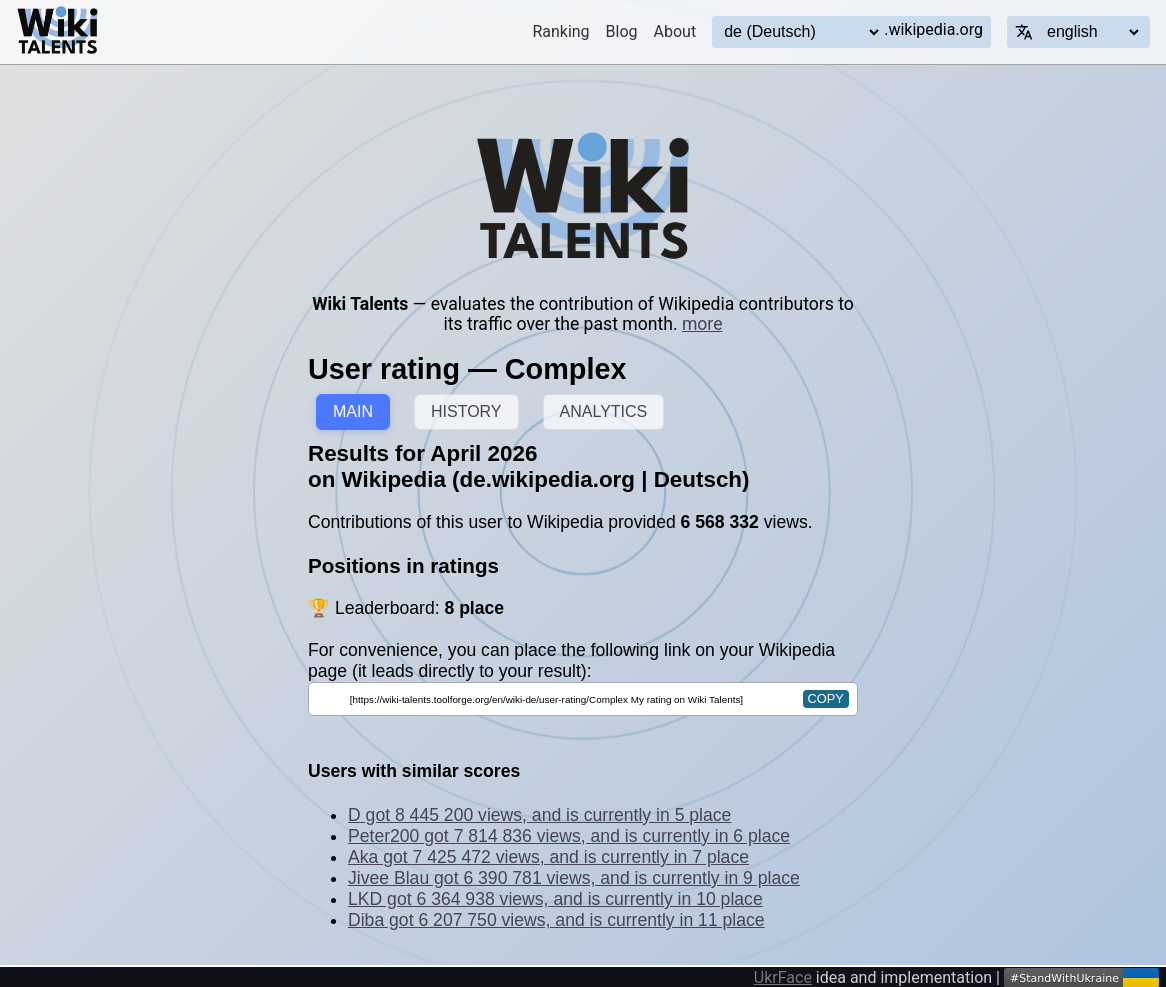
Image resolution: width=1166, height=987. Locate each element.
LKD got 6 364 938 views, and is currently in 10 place (555, 899)
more (702, 324)
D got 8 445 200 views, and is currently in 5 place (539, 815)
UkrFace (783, 977)
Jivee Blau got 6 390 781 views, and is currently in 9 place (574, 878)
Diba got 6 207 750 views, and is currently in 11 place (556, 920)
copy (826, 698)
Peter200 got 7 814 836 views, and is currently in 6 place (569, 836)
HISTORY (466, 411)
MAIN (353, 411)
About (675, 31)
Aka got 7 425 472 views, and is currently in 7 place (548, 857)
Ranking (560, 31)
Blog (622, 31)
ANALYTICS (604, 411)
